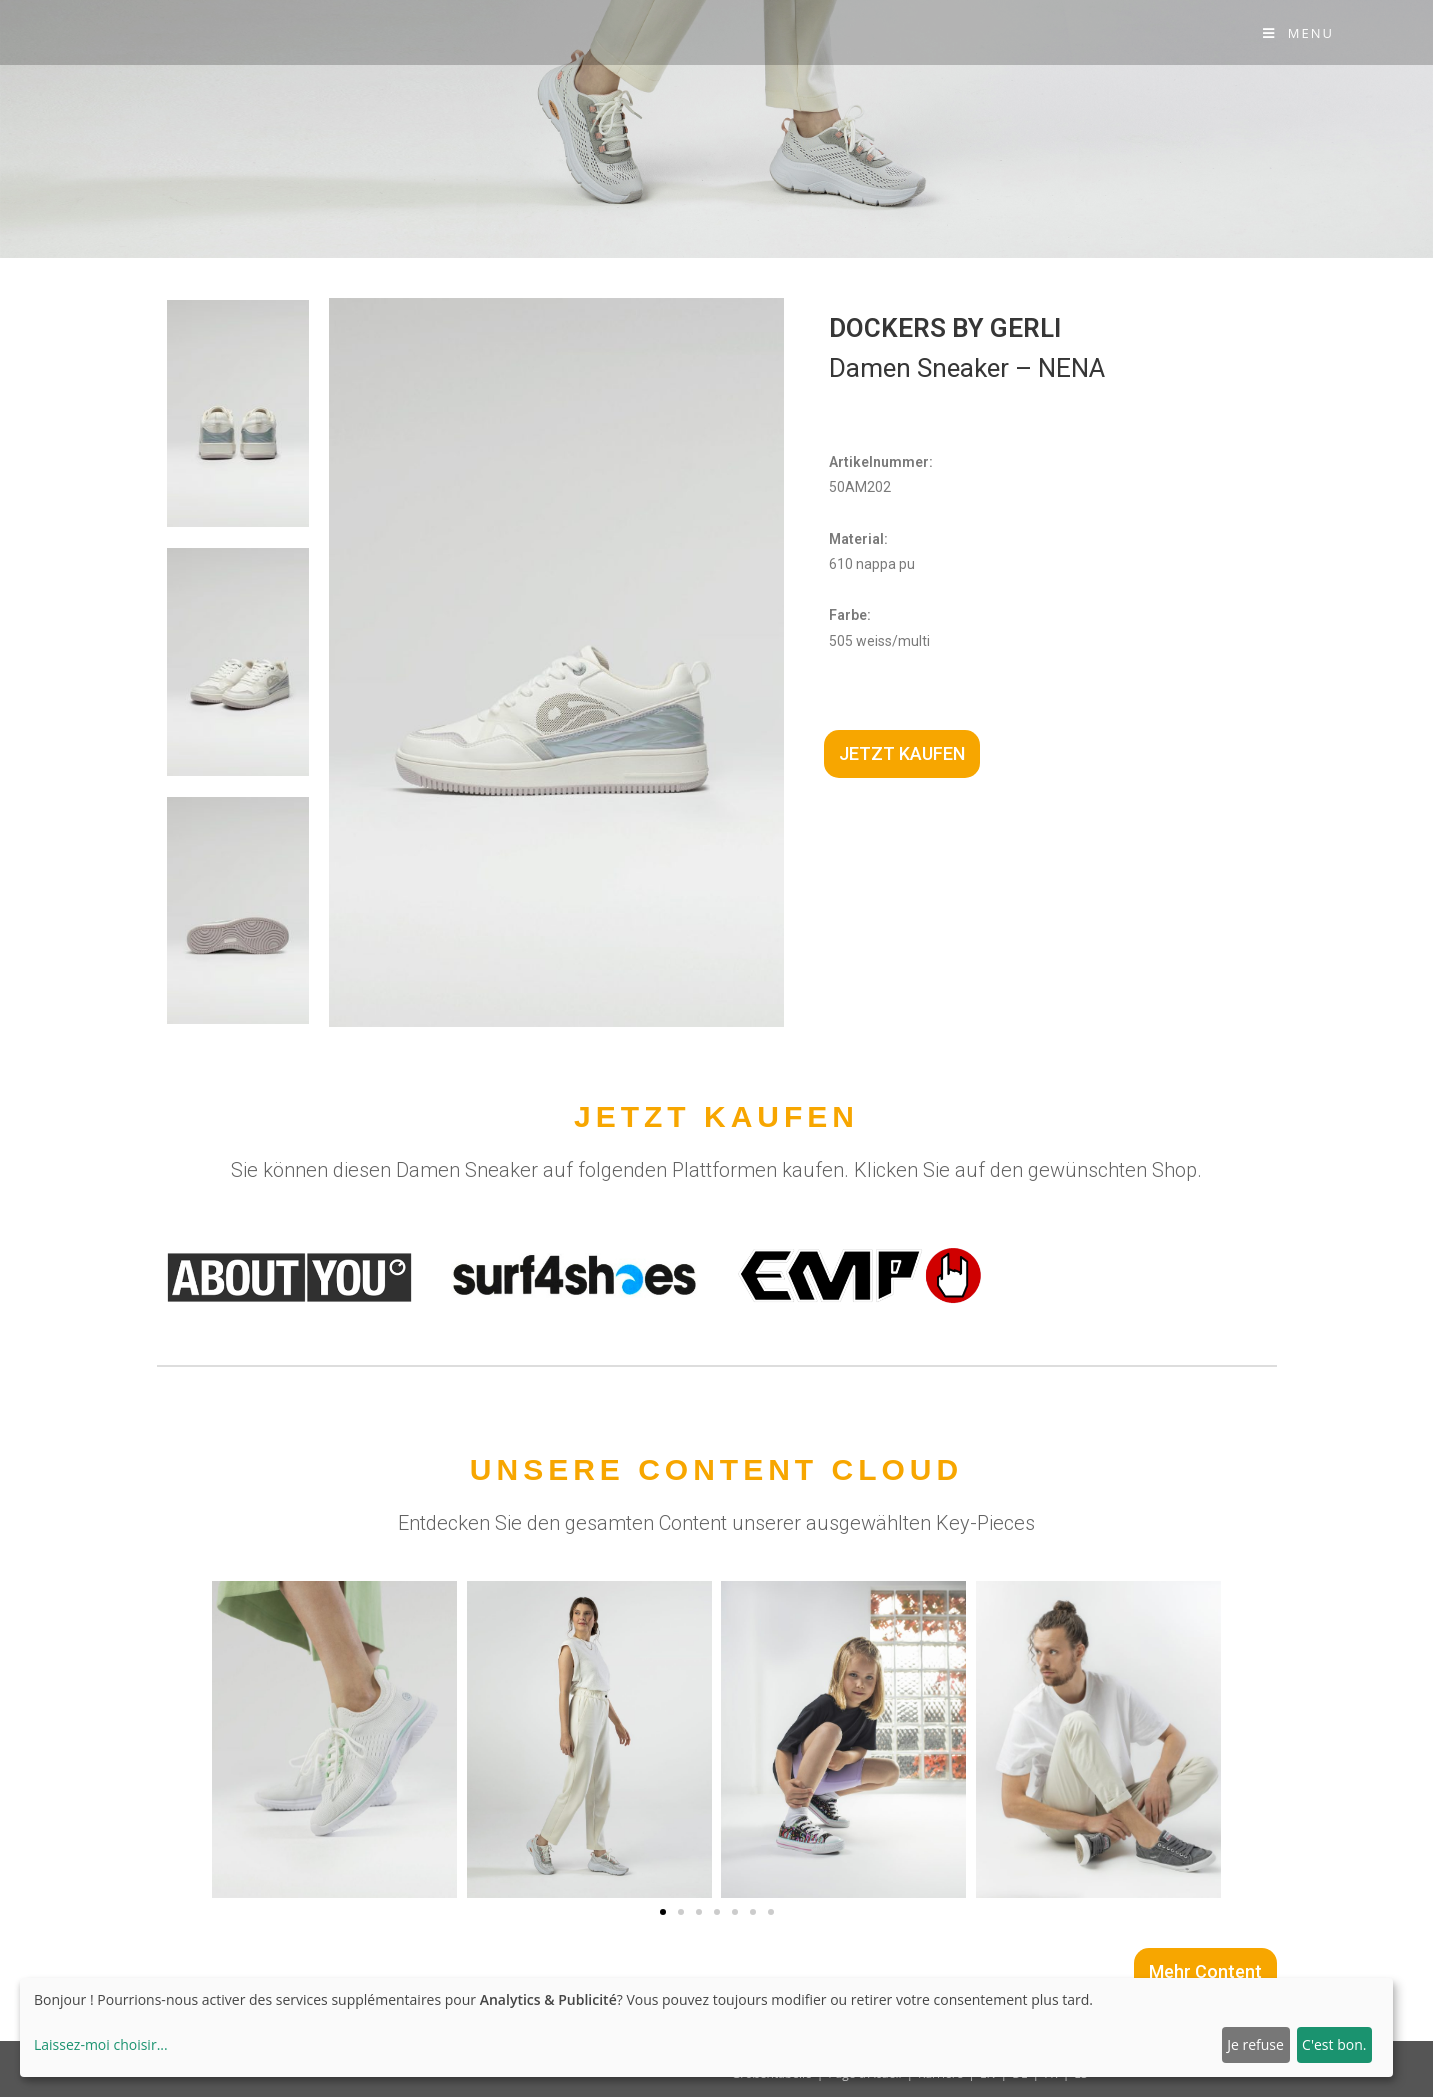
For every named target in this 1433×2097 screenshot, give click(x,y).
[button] (663, 1912)
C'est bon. (1334, 2044)
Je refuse (1255, 2044)
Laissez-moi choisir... (101, 2044)
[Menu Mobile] (1298, 33)
